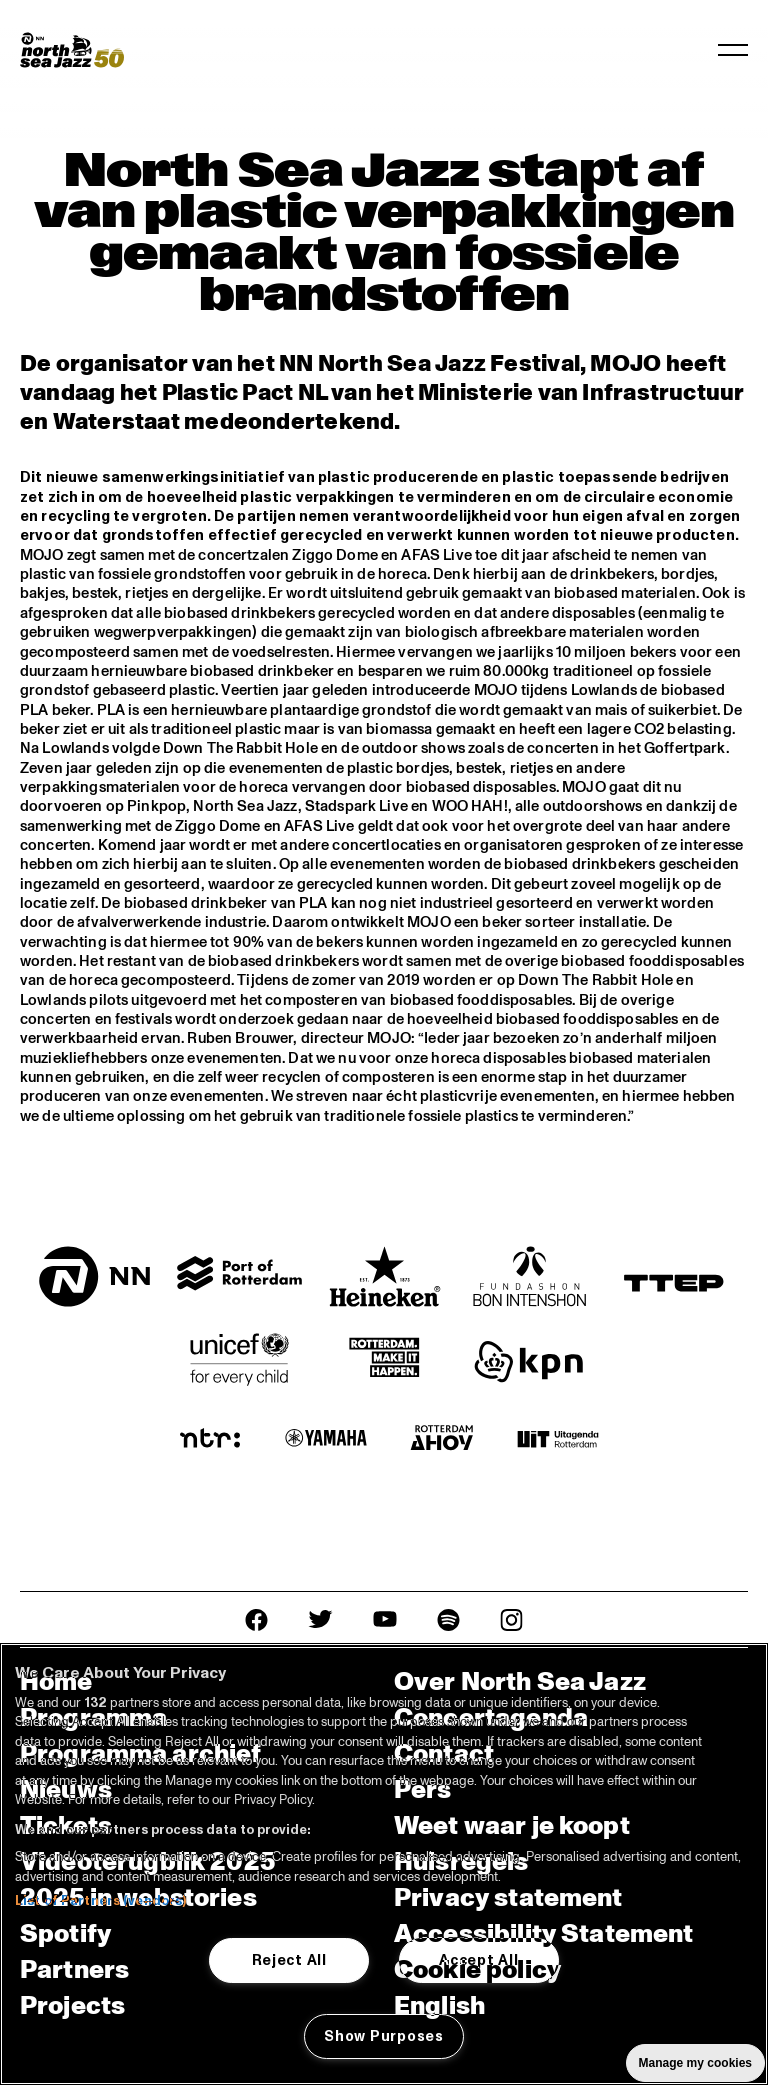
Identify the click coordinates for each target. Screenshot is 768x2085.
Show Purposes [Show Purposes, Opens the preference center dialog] (383, 2036)
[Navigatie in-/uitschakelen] (733, 50)
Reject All (289, 1960)
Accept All (478, 1960)
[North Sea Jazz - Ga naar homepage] (72, 50)
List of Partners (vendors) (100, 1901)
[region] (384, 1864)
